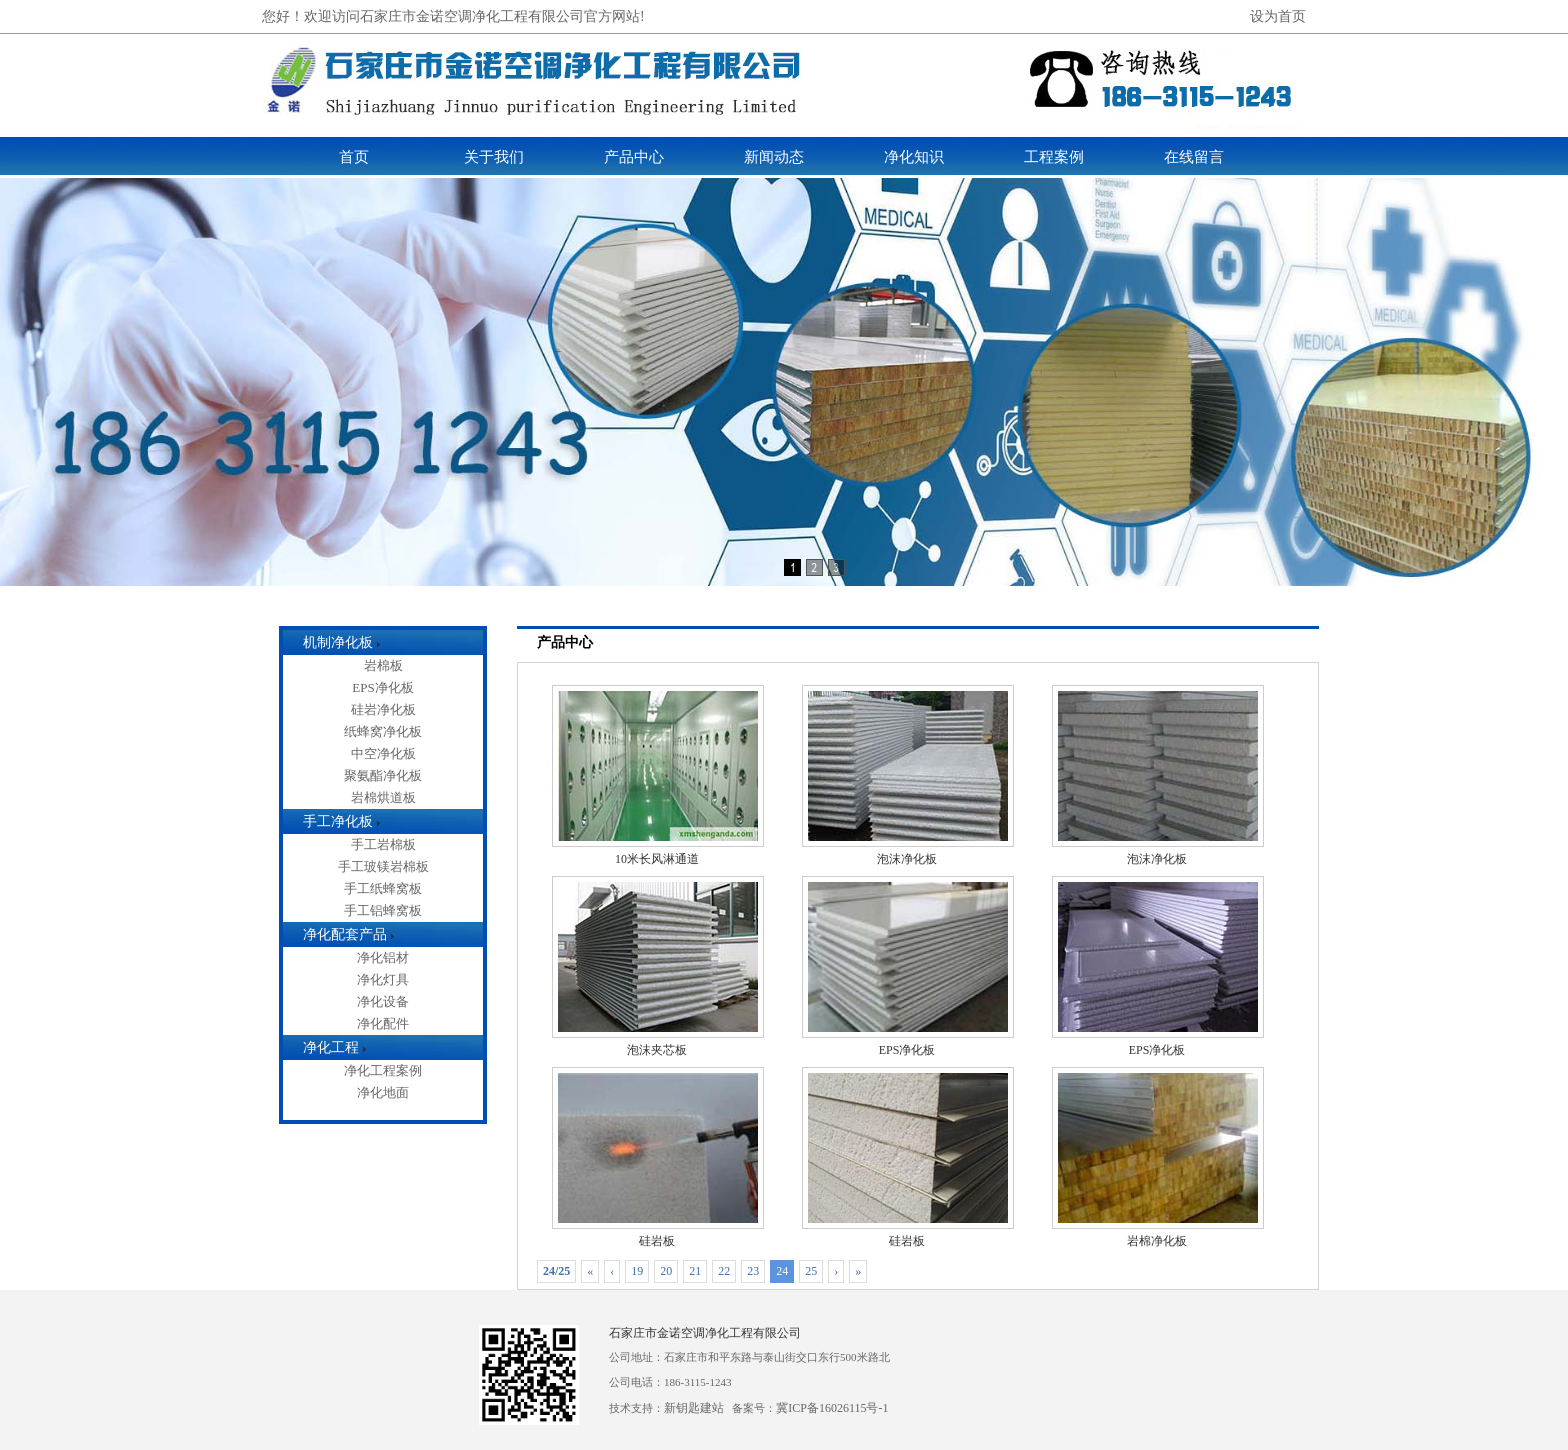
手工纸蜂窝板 (383, 888)
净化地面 (383, 1092)
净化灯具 (383, 979)
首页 (354, 157)
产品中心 (634, 157)
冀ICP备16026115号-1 (832, 1408)
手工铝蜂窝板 (383, 910)
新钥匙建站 (694, 1408)
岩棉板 (383, 665)
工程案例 (1054, 157)
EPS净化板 (382, 687)
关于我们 (494, 157)
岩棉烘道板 (383, 797)
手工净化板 (338, 821)
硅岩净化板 (383, 709)
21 (695, 1271)
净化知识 (914, 157)
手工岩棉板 (383, 844)
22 (724, 1271)
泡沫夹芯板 (658, 1042)
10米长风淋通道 (658, 851)
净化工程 (331, 1047)
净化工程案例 (383, 1070)
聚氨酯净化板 (383, 775)
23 (753, 1271)
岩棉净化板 (1158, 1233)
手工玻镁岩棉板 (383, 866)
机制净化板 (338, 642)
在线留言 (1194, 157)
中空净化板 (383, 753)
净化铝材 (383, 957)
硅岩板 (658, 1233)
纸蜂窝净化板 (383, 731)
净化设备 (383, 1001)
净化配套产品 (345, 934)
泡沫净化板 (908, 851)
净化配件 (383, 1023)
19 (637, 1271)
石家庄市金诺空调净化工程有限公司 (705, 1333)
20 (666, 1271)
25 (811, 1271)
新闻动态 (774, 157)
